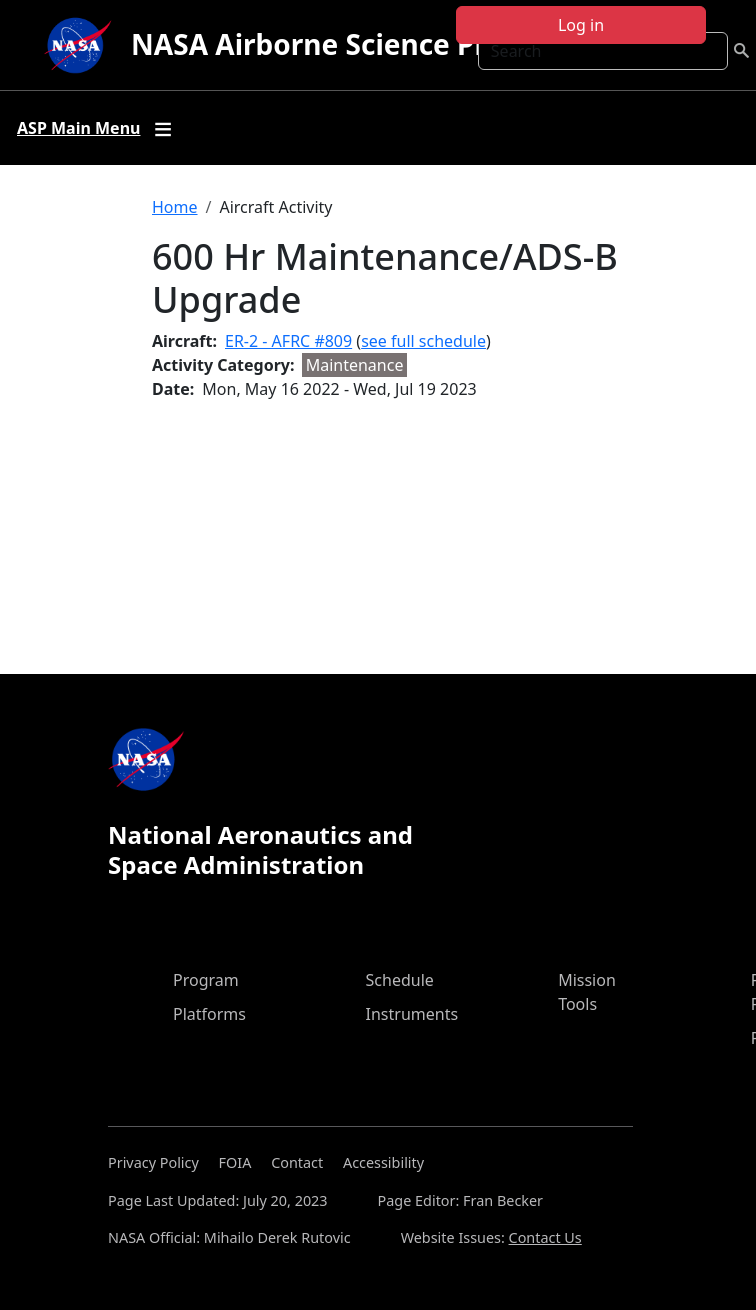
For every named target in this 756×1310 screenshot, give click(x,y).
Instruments (412, 1014)
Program (206, 980)
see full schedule (423, 341)
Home (175, 207)
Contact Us (545, 1237)
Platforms (209, 1014)
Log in (581, 25)
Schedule (400, 980)
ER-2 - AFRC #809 (288, 341)
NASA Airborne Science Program (354, 44)
